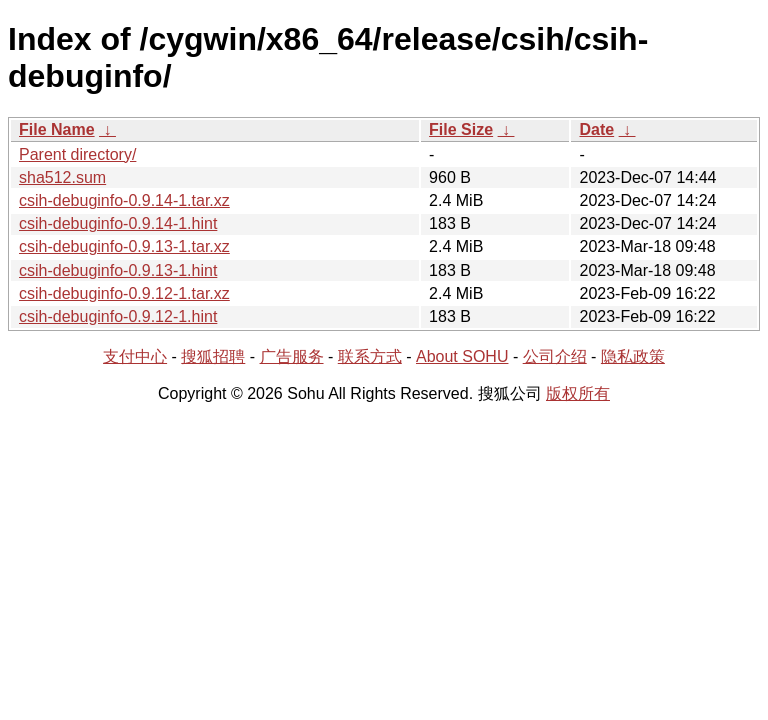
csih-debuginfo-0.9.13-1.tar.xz (124, 246)
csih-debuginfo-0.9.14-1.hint (118, 223)
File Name (57, 129)
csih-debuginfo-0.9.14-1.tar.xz (124, 200)
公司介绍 (555, 356)
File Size (461, 129)
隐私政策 (633, 356)
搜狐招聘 (213, 356)
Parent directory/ (77, 154)
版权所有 (578, 393)
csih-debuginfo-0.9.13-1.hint (118, 270)
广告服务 (292, 356)
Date (596, 129)
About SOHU (462, 356)
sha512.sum (62, 177)
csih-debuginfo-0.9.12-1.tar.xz (124, 293)
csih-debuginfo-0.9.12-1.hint (118, 316)
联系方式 (370, 356)
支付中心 (135, 356)
